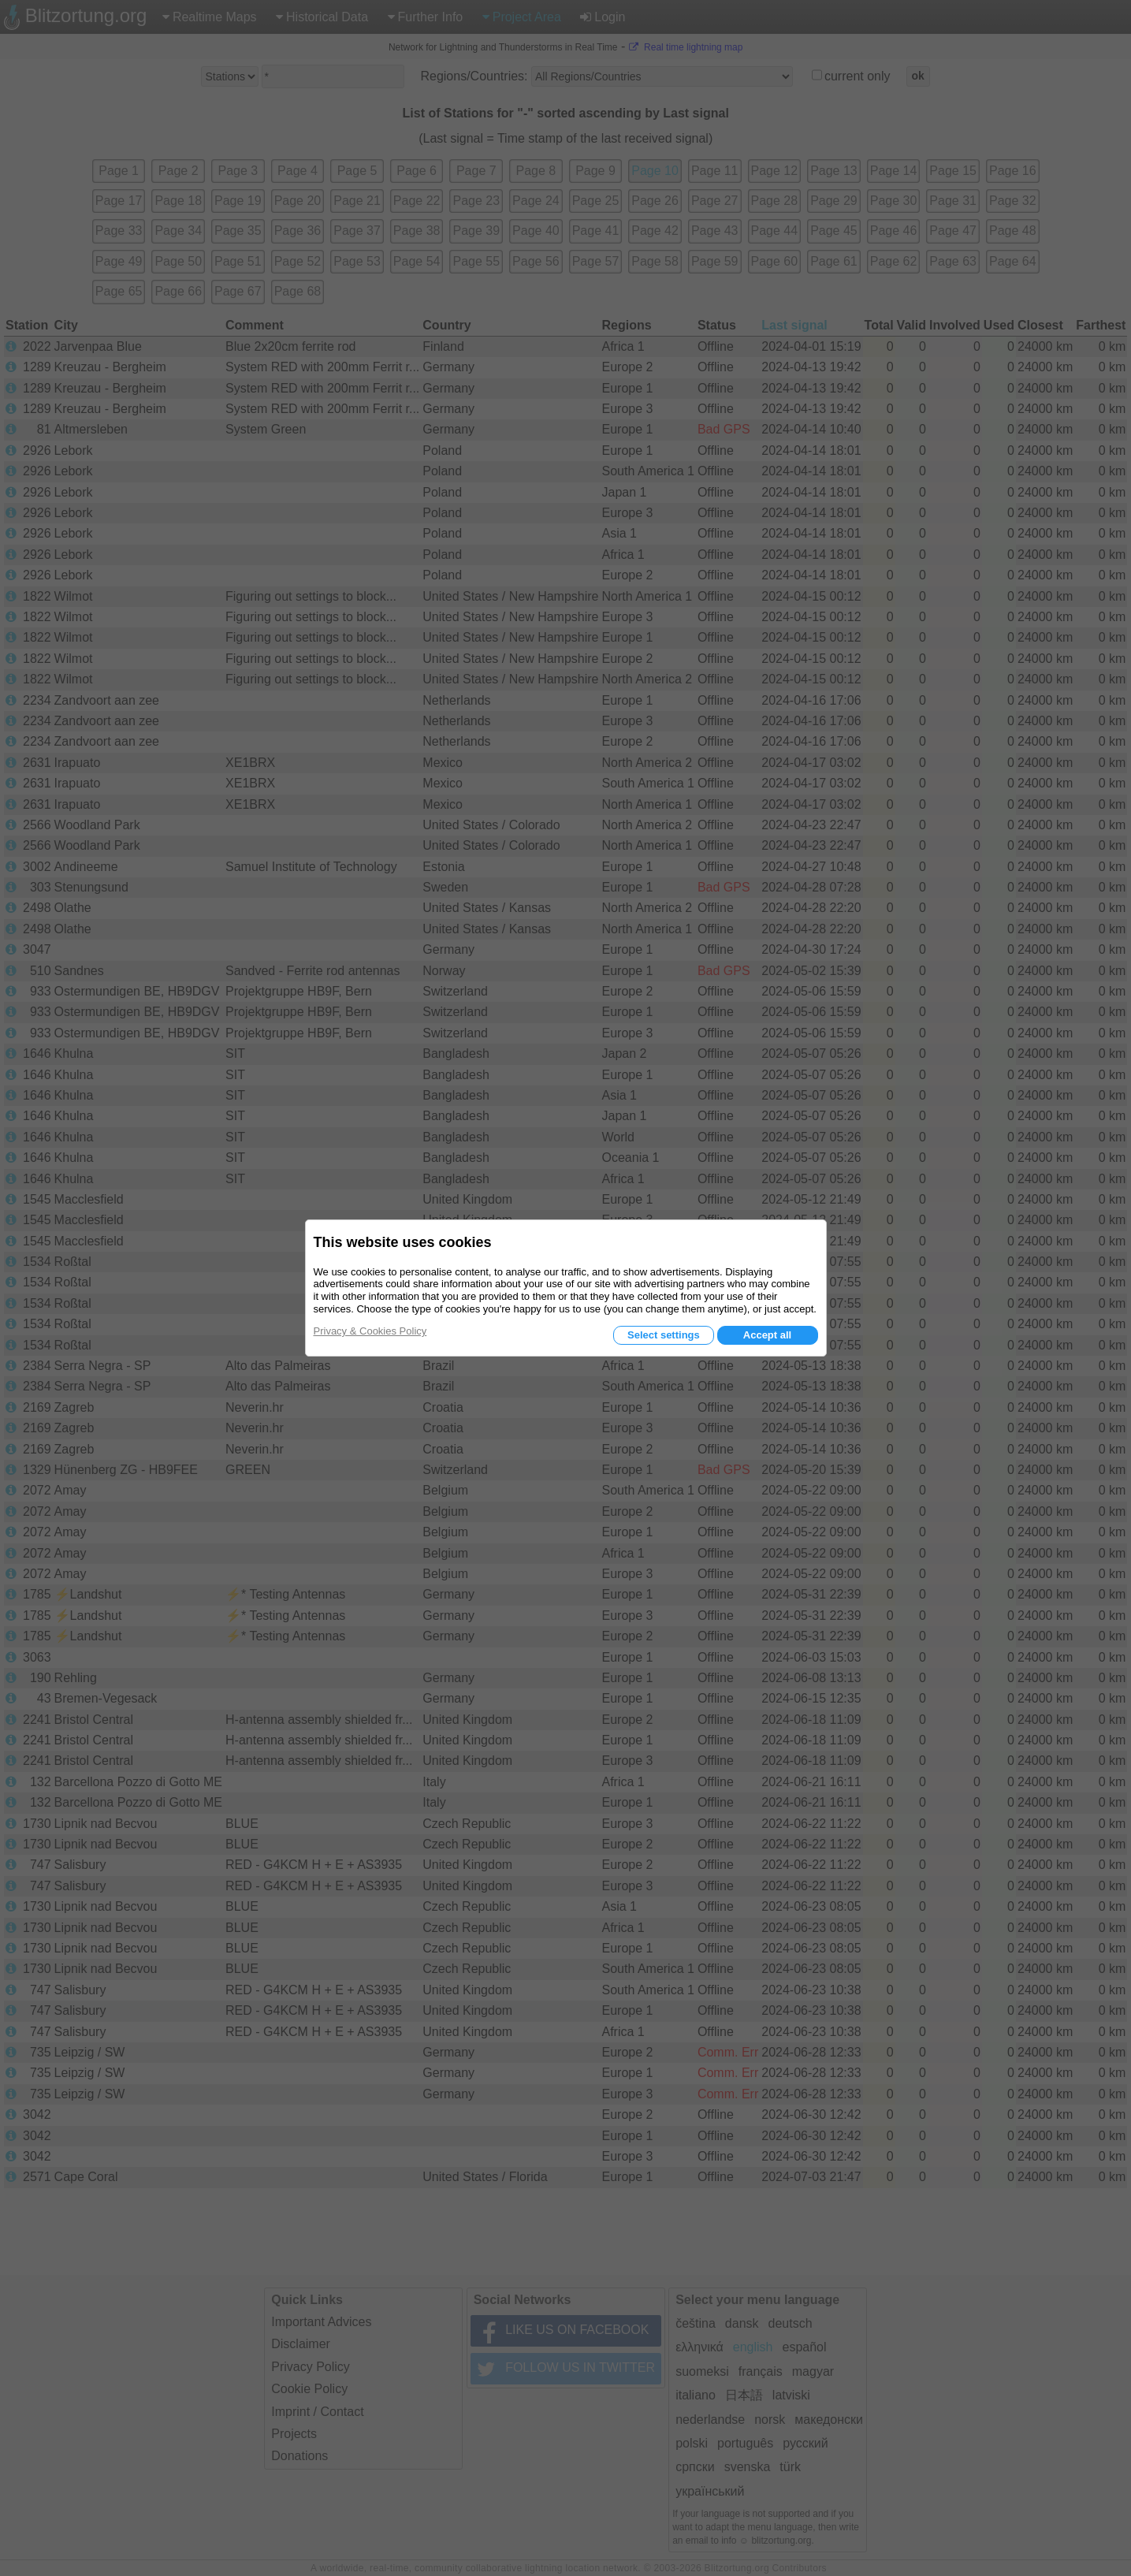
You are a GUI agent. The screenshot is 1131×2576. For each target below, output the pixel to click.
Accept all (767, 1335)
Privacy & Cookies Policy (370, 1331)
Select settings (663, 1335)
